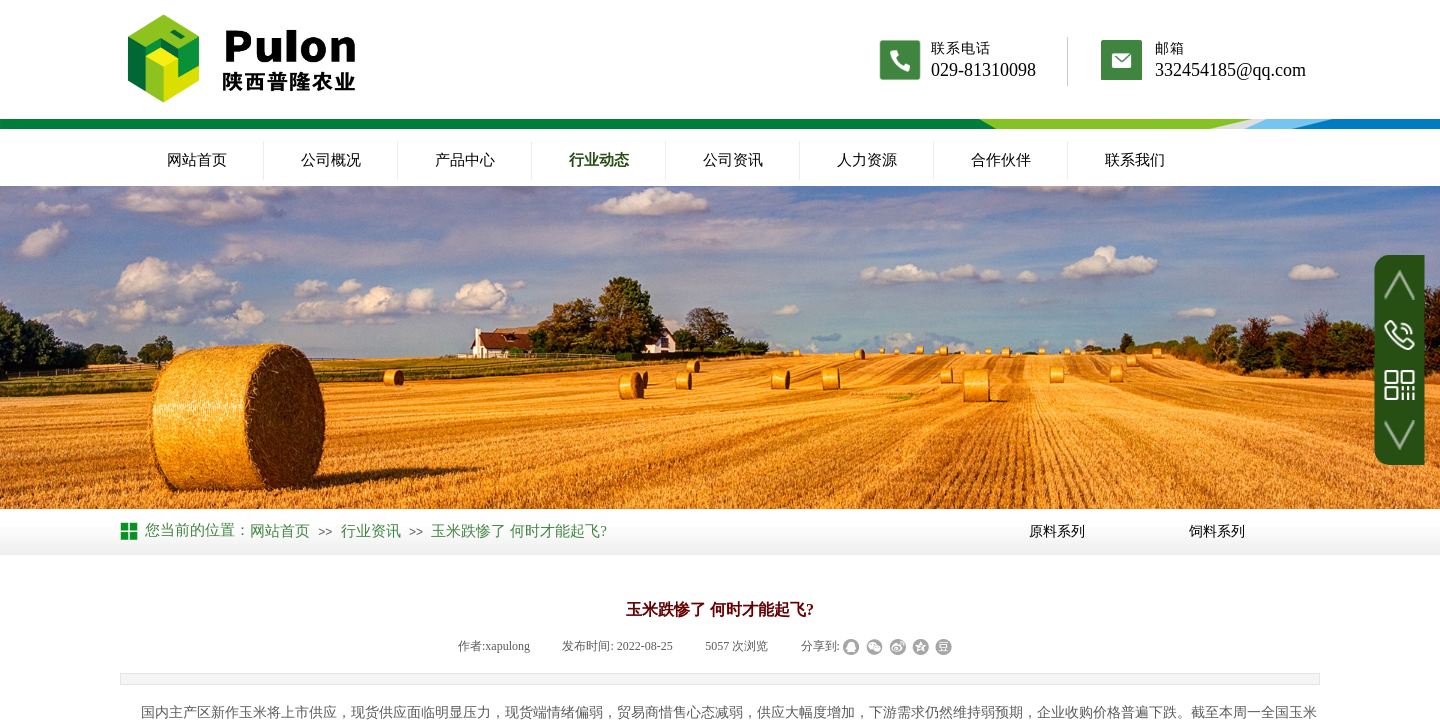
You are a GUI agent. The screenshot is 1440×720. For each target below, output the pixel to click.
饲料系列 (1217, 531)
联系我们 (1135, 160)
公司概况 (331, 160)
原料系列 (1057, 531)
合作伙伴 (1001, 160)
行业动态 (599, 160)
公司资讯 (733, 160)
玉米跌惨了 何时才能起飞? (518, 531)
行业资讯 (371, 531)
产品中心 (465, 160)
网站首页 (197, 160)
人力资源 (867, 160)
